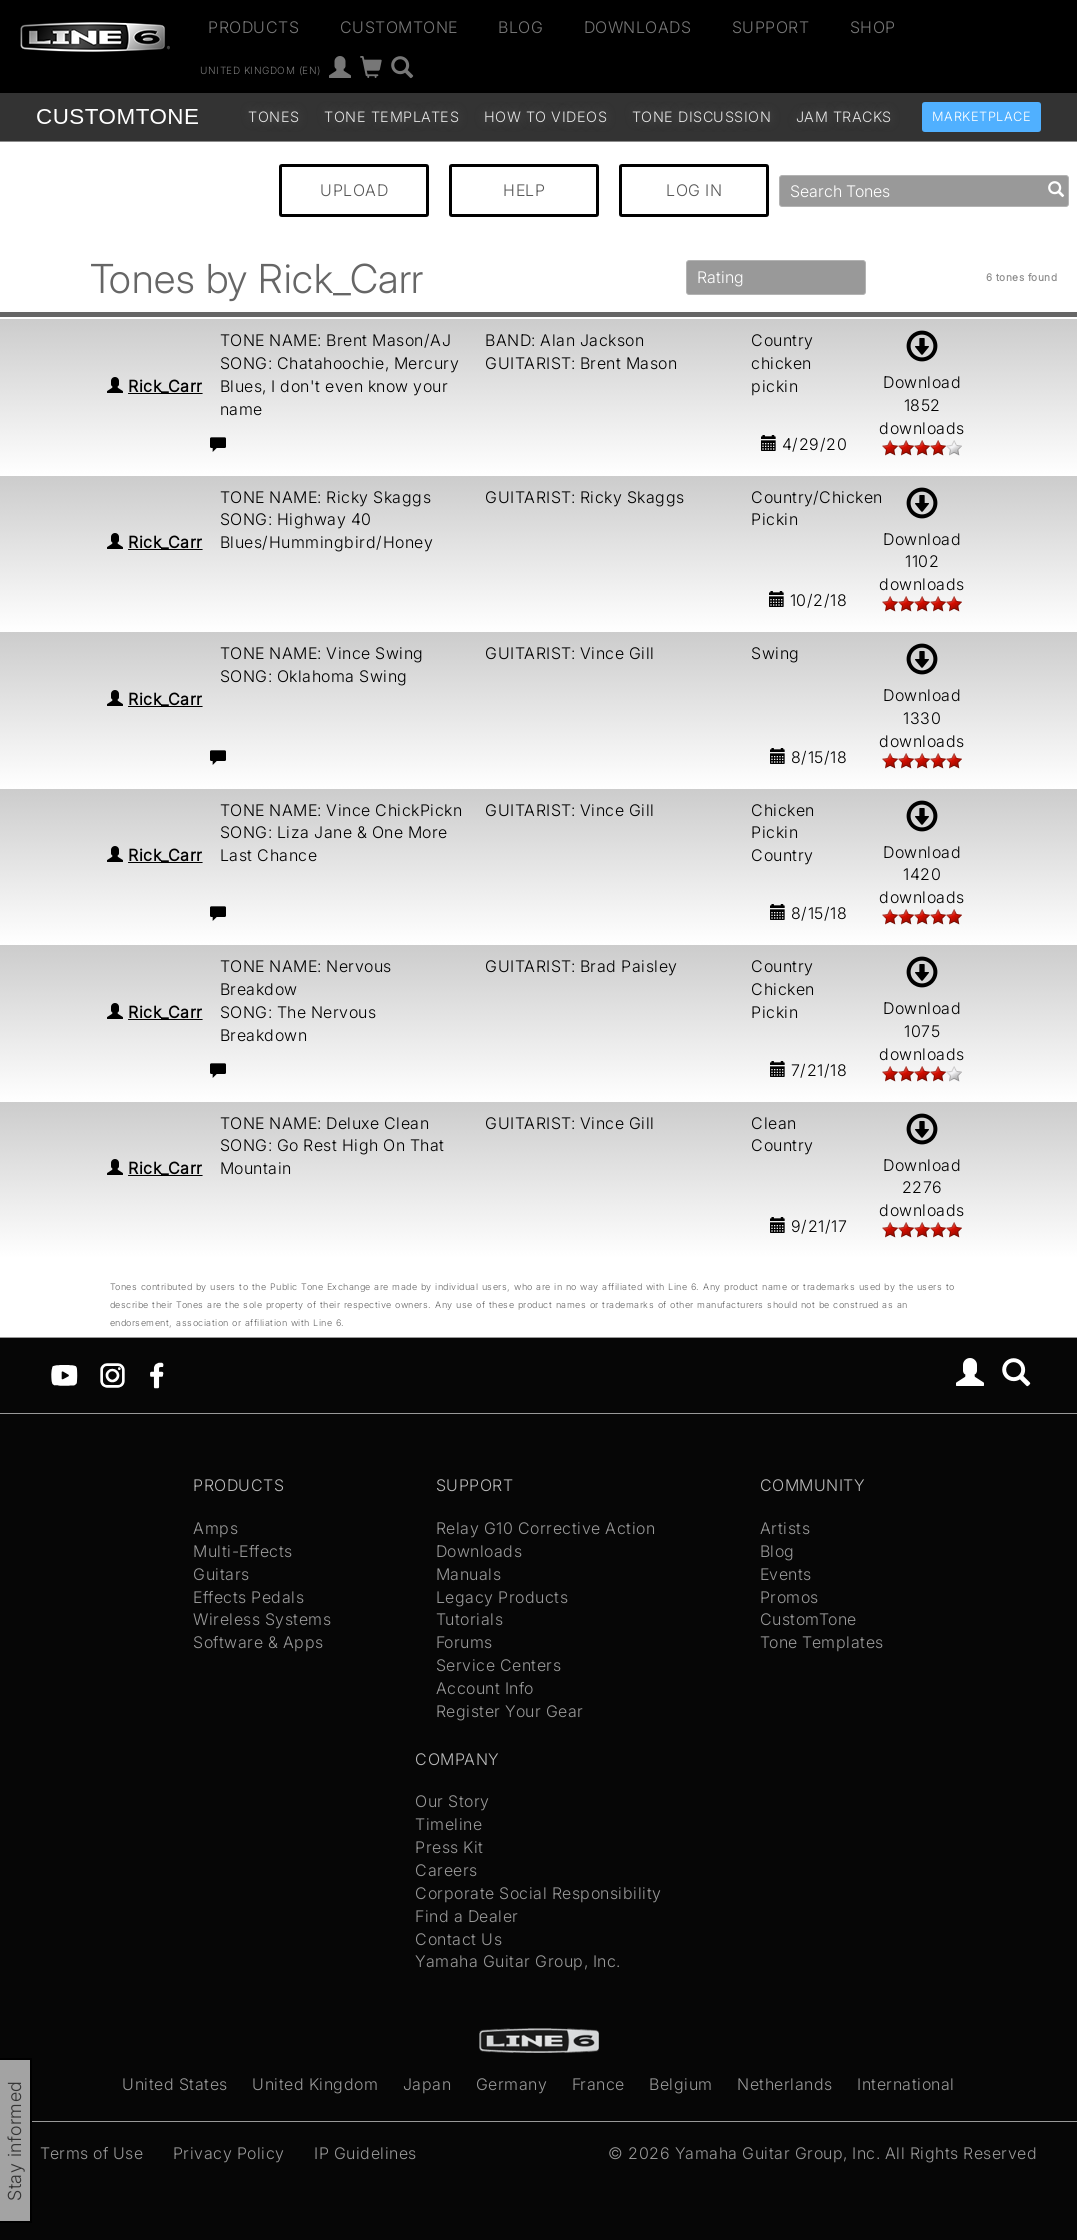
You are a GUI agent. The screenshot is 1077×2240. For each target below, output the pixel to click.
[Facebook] (156, 1374)
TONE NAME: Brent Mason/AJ (336, 340)
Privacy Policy (229, 2153)
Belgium (681, 2084)
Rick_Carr (165, 386)
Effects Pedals (248, 1597)
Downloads (638, 27)
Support (771, 27)
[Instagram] (112, 1374)
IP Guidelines (365, 2153)
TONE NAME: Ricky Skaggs (326, 497)
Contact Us (458, 1939)
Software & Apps (258, 1642)
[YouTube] (64, 1374)
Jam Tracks (844, 116)
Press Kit (449, 1847)
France (598, 2084)
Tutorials (470, 1619)
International (906, 2084)
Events (786, 1574)
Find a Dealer (467, 1916)
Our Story (452, 1801)
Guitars (221, 1574)
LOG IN (694, 190)
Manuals (469, 1574)
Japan (427, 2084)
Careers (446, 1870)
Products (253, 27)
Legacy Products (502, 1597)
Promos (789, 1597)
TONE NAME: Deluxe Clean (325, 1123)
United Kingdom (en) (260, 70)
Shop (873, 27)
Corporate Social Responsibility (538, 1893)
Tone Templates (391, 116)
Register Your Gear (510, 1711)
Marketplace (982, 116)
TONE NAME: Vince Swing (322, 653)
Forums (464, 1642)
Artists (785, 1528)
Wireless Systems (262, 1619)
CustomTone (399, 27)
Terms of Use (91, 2153)
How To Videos (546, 116)
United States (175, 2084)
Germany (512, 2084)
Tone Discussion (702, 116)
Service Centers (499, 1665)
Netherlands (785, 2084)
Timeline (448, 1824)
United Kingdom (315, 2084)
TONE (117, 116)
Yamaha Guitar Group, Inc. (518, 1961)
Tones (274, 116)
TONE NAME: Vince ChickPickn (341, 810)
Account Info (485, 1688)
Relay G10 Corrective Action (546, 1528)
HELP (524, 190)
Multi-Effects (243, 1551)
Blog (520, 27)
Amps (215, 1528)
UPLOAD (354, 190)
